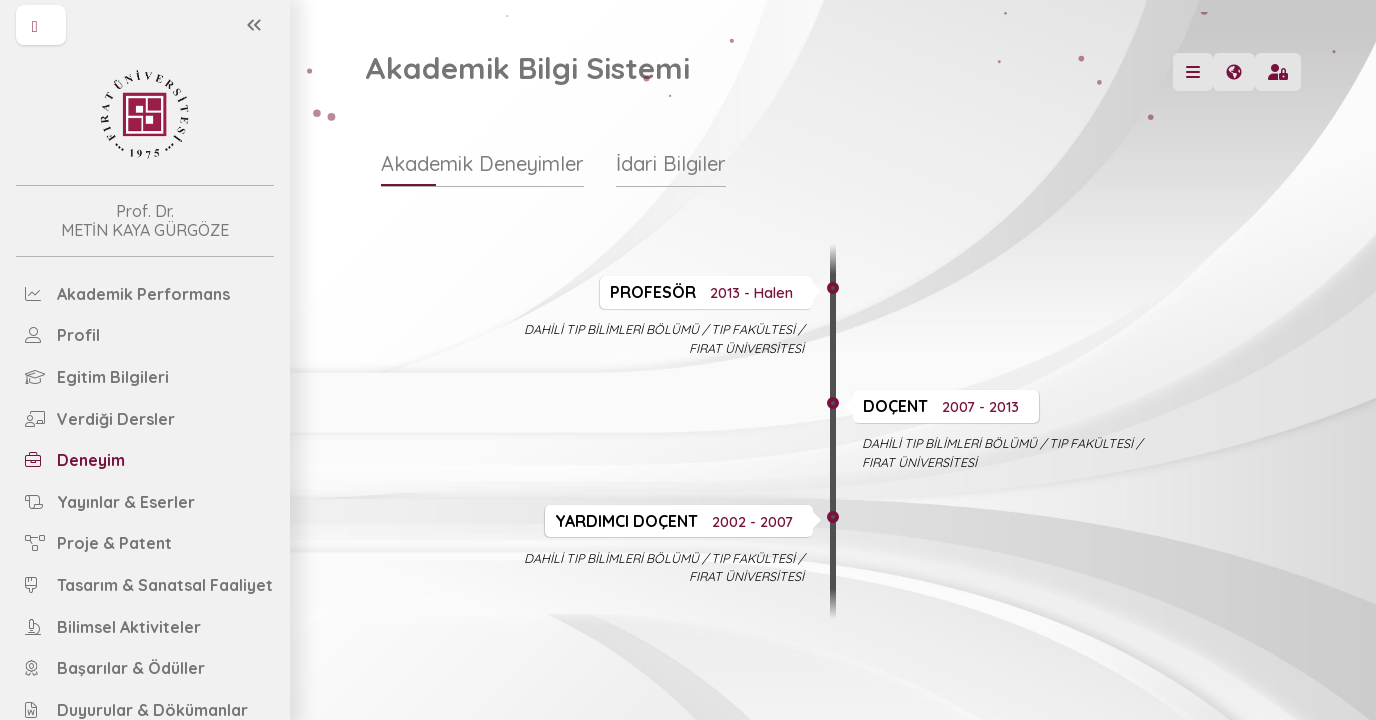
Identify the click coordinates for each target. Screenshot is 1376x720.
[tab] (482, 173)
